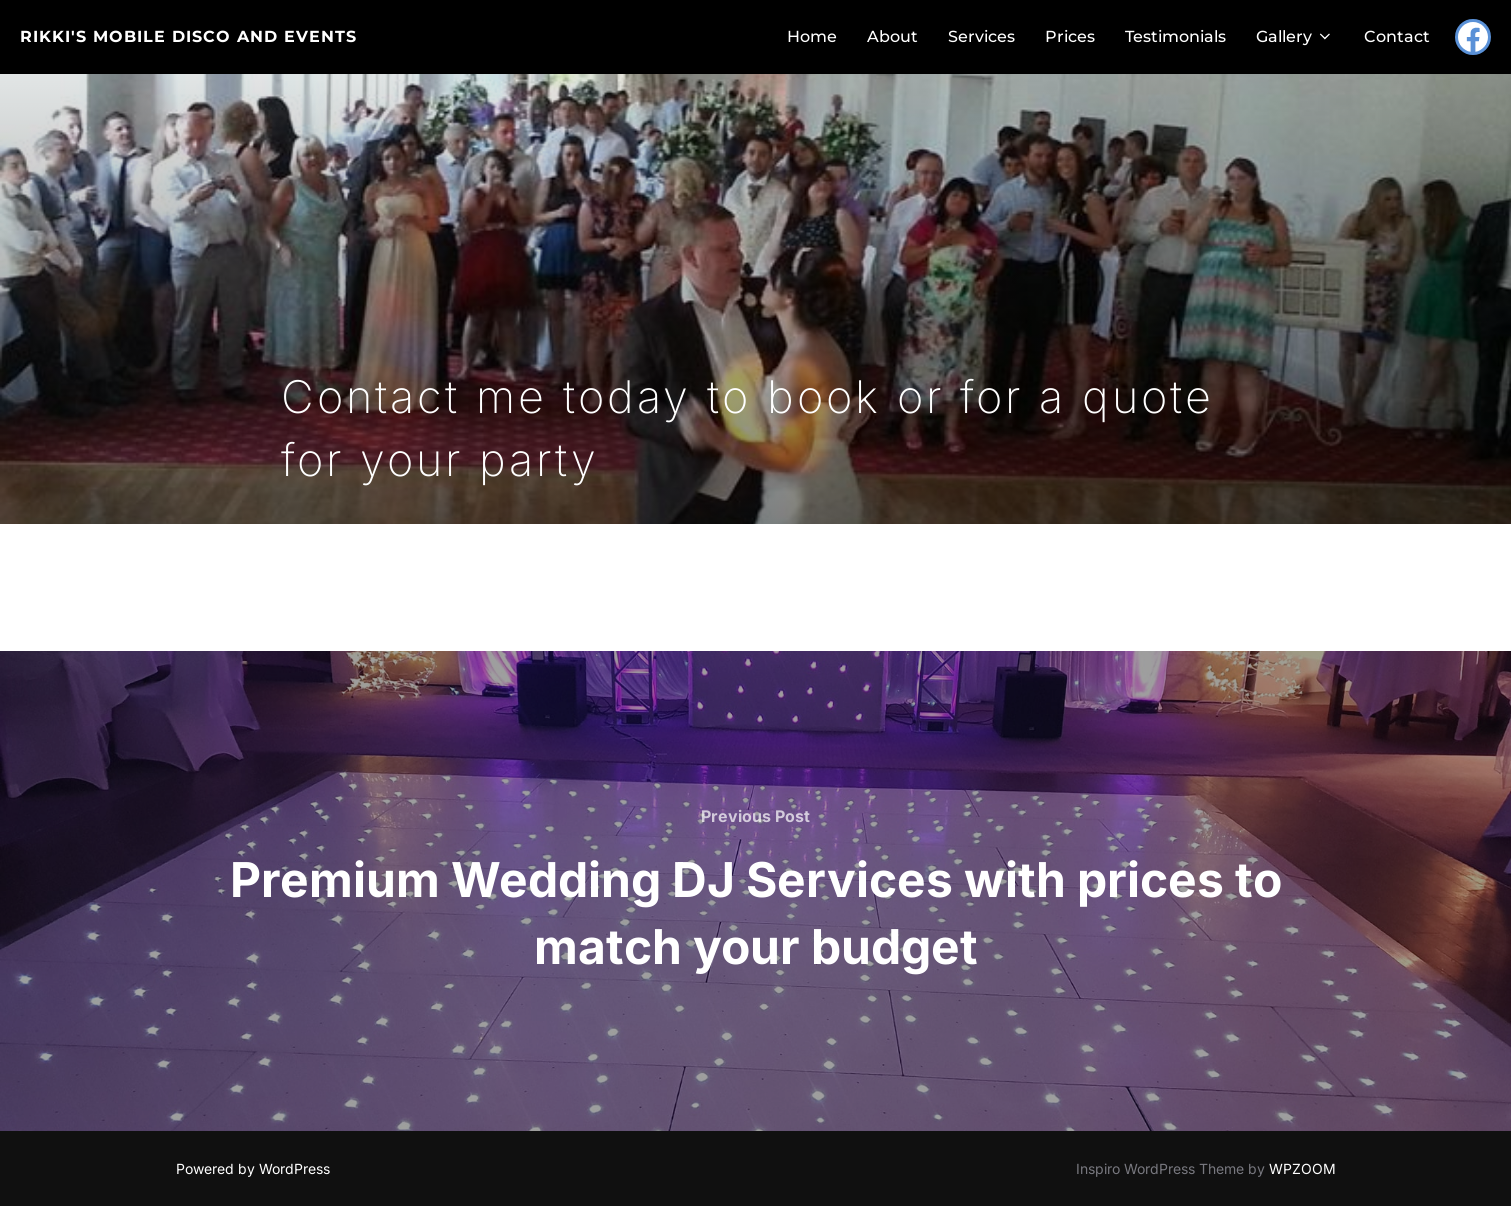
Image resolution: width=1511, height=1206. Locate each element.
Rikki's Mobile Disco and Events (188, 36)
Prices (1070, 36)
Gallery (1295, 36)
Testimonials (1175, 36)
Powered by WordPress (253, 1168)
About (892, 36)
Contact (1397, 36)
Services (981, 36)
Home (812, 36)
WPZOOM (1302, 1168)
